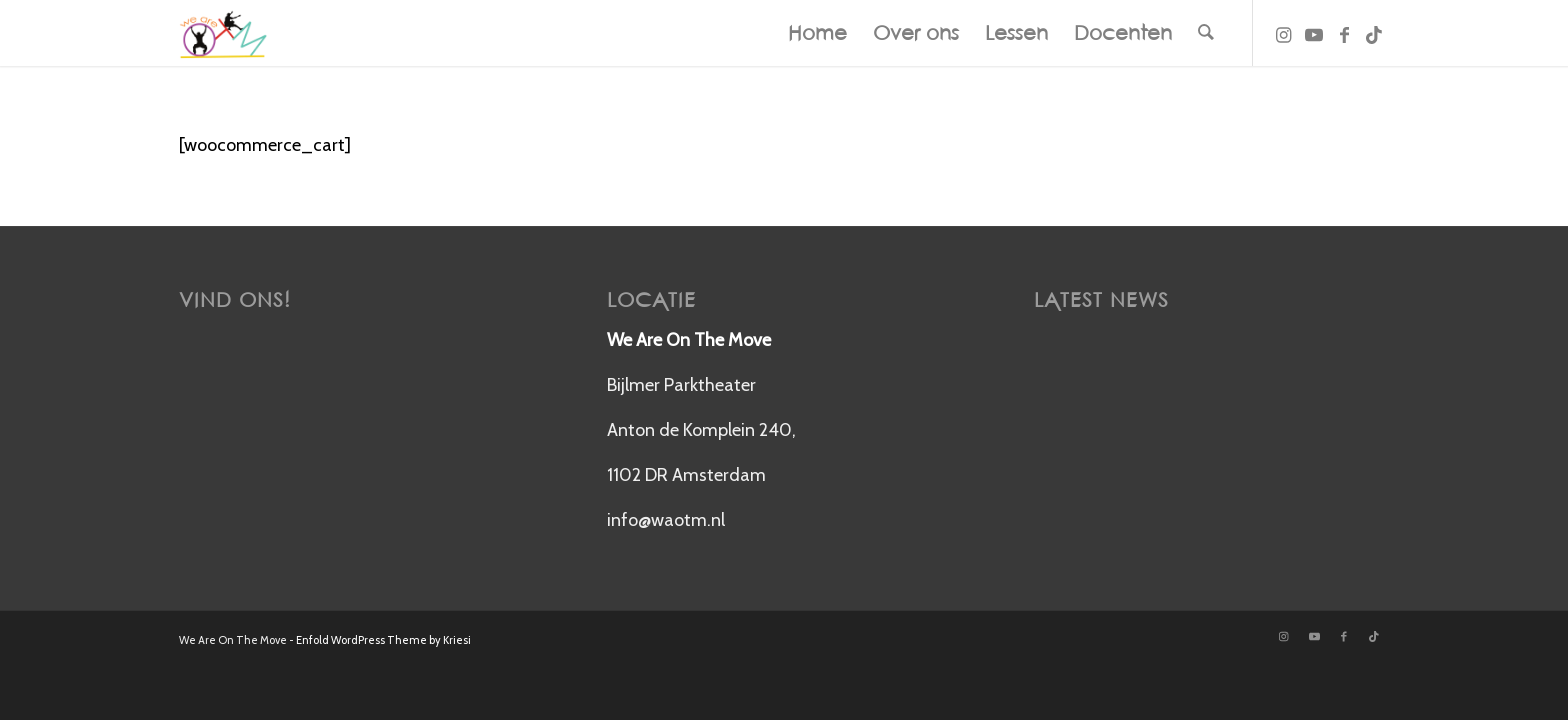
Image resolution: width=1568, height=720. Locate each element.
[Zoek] (1206, 33)
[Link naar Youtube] (1314, 32)
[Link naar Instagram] (1284, 32)
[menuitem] (817, 33)
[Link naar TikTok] (1374, 32)
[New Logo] (223, 33)
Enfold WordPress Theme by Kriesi (383, 640)
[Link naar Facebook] (1344, 32)
